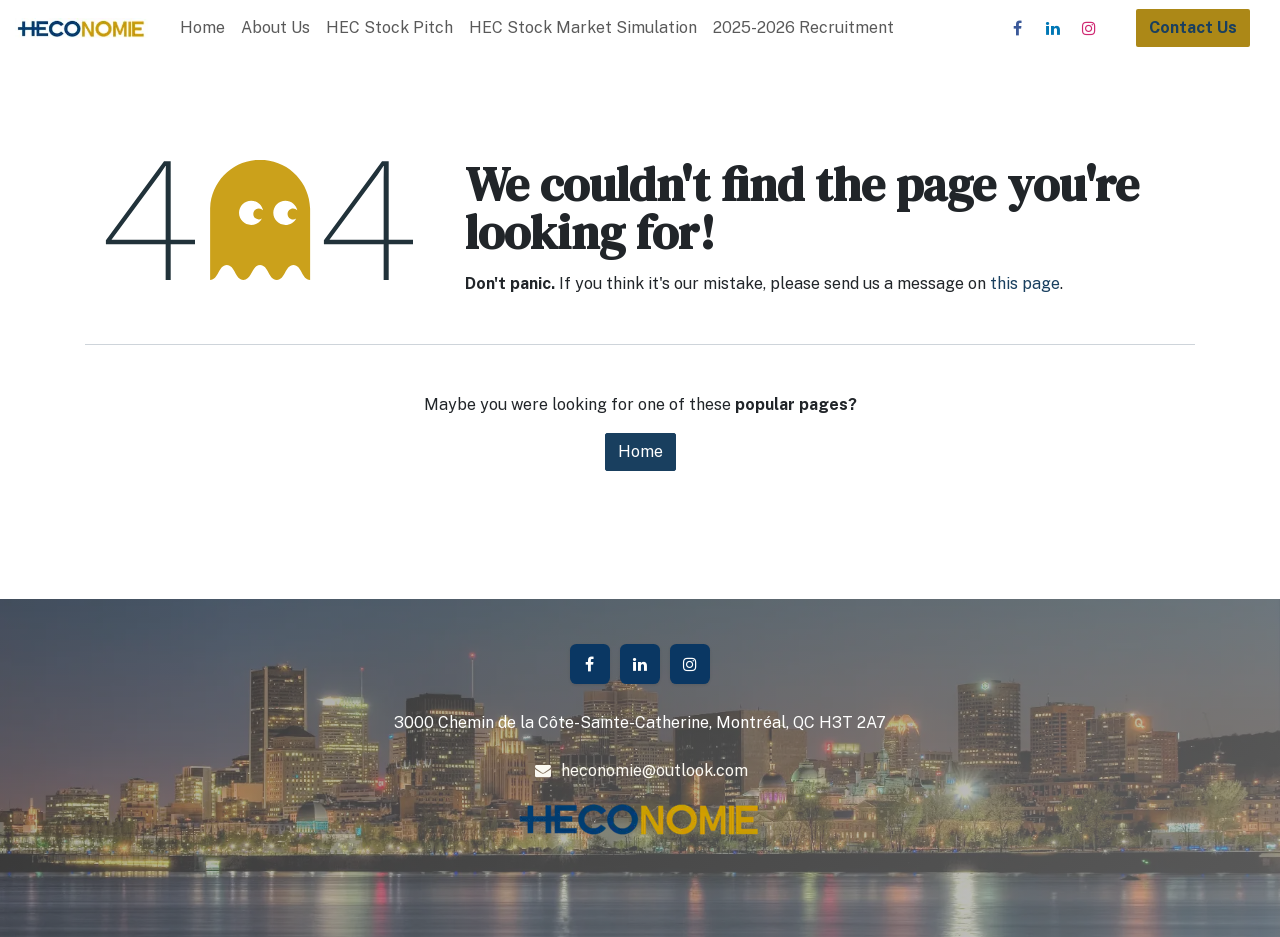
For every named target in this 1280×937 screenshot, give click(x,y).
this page (1025, 283)
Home (640, 451)
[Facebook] (1017, 28)
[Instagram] (1089, 28)
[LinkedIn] (1053, 28)
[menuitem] (202, 28)
